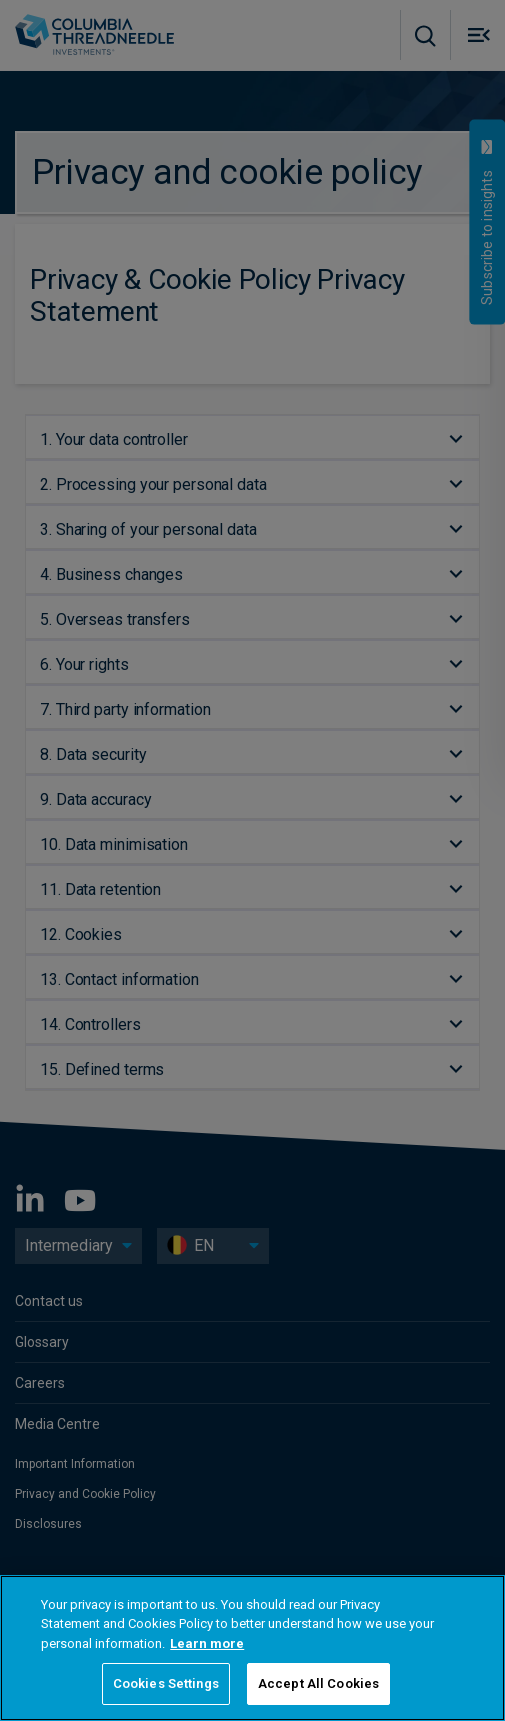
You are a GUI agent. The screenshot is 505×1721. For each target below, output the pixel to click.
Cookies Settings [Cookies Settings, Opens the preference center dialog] (166, 1683)
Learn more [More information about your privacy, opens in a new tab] (207, 1643)
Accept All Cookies (318, 1683)
